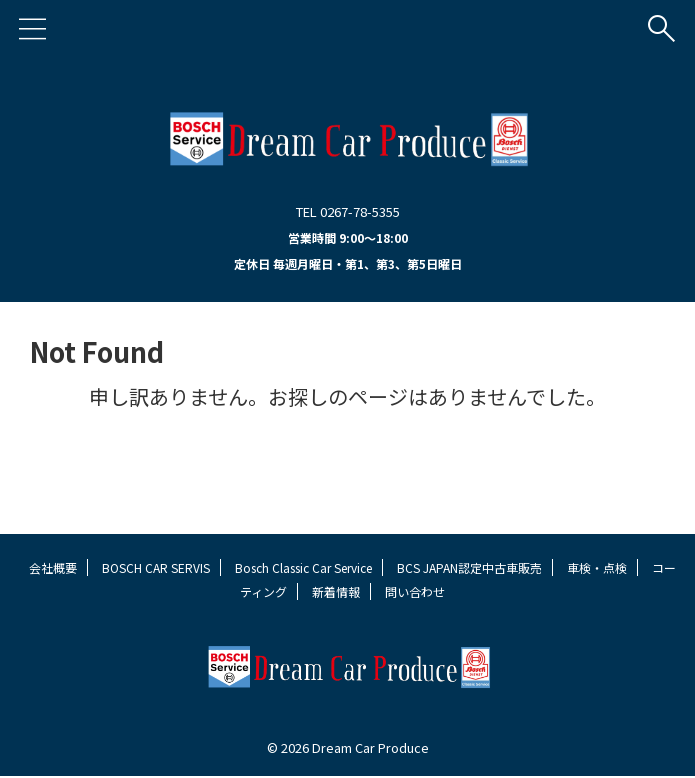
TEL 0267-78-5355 (348, 211)
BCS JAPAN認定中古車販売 (469, 567)
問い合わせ (415, 591)
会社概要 (53, 567)
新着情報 (336, 591)
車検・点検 (597, 567)
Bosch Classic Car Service (303, 567)
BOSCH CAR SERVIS (156, 567)
